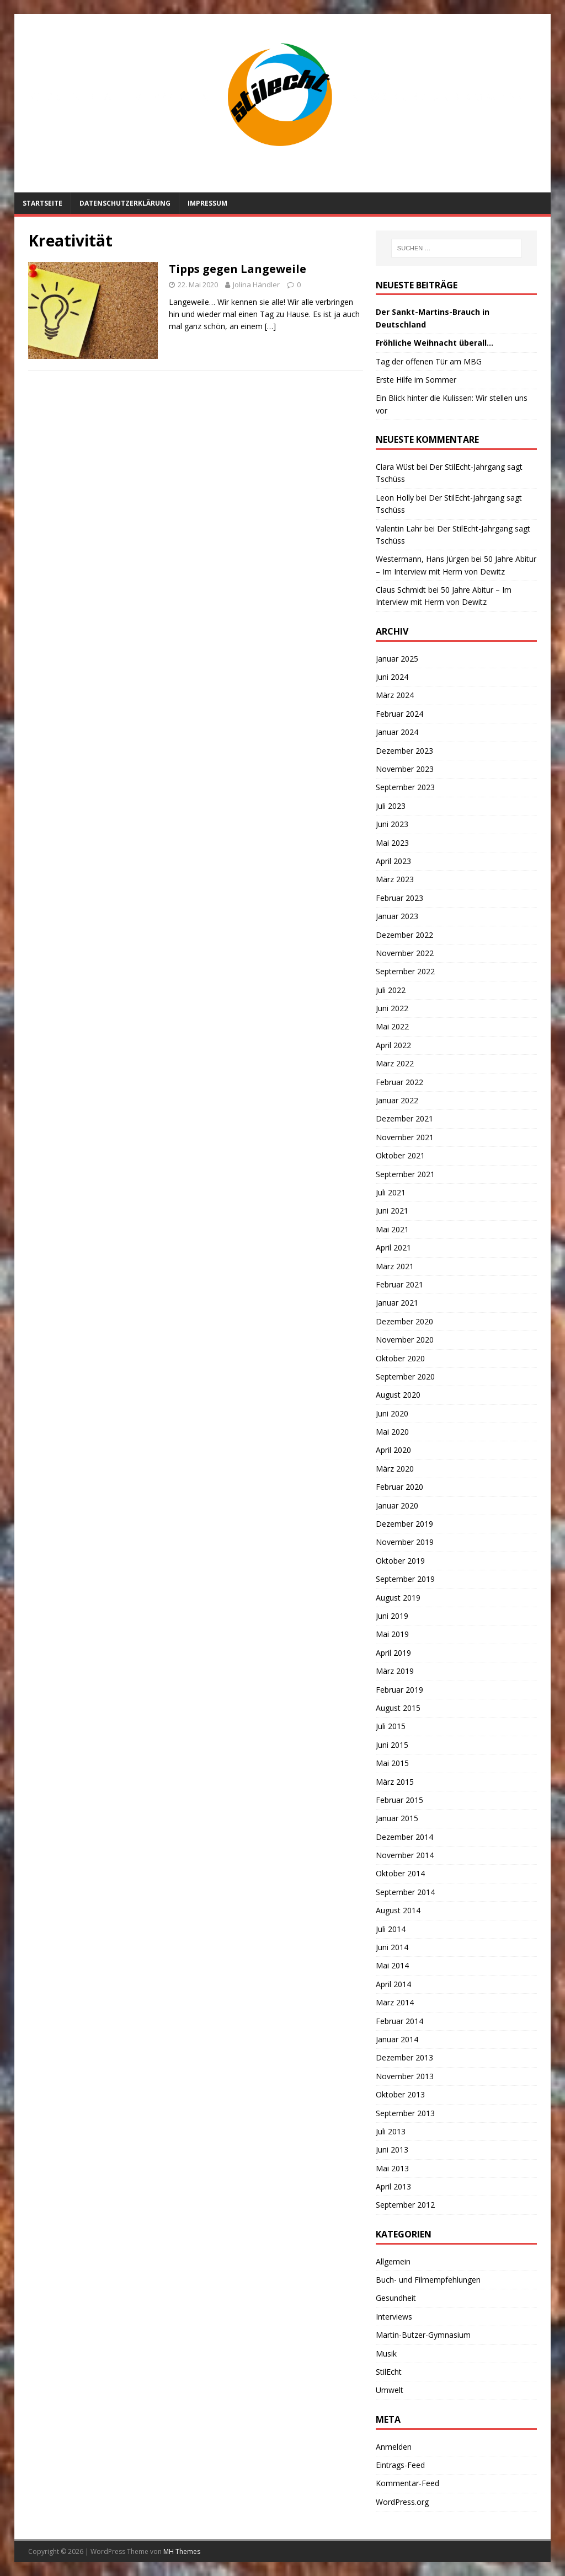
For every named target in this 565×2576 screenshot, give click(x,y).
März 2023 (395, 879)
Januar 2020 (397, 1505)
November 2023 (405, 769)
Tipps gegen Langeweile (237, 268)
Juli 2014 (391, 1929)
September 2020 (405, 1376)
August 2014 (398, 1910)
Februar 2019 (399, 1689)
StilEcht (389, 2371)
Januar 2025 (397, 658)
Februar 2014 (399, 2021)
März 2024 (395, 695)
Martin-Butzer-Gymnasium (423, 2335)
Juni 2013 (392, 2149)
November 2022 (405, 953)
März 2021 (395, 1266)
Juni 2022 (392, 1008)
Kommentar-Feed (407, 2483)
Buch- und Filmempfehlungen (428, 2279)
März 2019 (395, 1671)
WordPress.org (402, 2502)
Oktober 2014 (400, 1873)
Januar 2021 (397, 1302)
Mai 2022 (392, 1026)
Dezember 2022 (404, 935)
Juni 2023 (392, 824)
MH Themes (181, 2551)
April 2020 (393, 1450)
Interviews (394, 2316)
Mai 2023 (392, 843)
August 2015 (398, 1708)
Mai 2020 (392, 1431)
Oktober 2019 (400, 1560)
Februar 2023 (399, 898)
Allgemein (393, 2261)
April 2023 (393, 861)
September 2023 (405, 787)
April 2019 (393, 1652)
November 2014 (405, 1855)
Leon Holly (395, 497)
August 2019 (398, 1597)
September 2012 (405, 2204)
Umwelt (389, 2390)
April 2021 (393, 1247)
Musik (386, 2353)
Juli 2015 (391, 1726)
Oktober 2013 (400, 2094)
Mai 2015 (392, 1763)
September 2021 (405, 1174)
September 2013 (405, 2113)
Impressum (207, 203)
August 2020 (398, 1394)
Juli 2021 (391, 1192)
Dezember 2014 (404, 1837)
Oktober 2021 (400, 1155)
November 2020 (405, 1339)
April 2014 (393, 1984)
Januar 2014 (397, 2039)
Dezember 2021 (404, 1118)
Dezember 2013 (404, 2057)
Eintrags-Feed (400, 2465)
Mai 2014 (392, 1965)
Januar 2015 (397, 1818)
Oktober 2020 (400, 1358)
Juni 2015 (392, 1745)
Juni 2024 (392, 677)
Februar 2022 (399, 1082)
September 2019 (405, 1579)
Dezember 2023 (404, 750)
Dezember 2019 (404, 1523)
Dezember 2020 (404, 1321)
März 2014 (395, 2002)
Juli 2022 (391, 990)
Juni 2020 (392, 1413)
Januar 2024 (397, 732)
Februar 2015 (399, 1800)
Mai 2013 (392, 2168)
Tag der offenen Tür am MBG (429, 361)
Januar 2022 (397, 1100)
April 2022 (393, 1045)
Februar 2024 (399, 714)
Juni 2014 (392, 1947)
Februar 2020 (399, 1487)
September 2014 (405, 1892)
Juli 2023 (391, 806)
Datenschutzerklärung (124, 203)
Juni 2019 (392, 1616)
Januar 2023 (397, 916)
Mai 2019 (392, 1634)
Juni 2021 (392, 1210)
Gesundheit (396, 2298)
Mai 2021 (392, 1229)
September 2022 (405, 971)
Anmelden (394, 2446)
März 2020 (395, 1468)
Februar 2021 (399, 1284)
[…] (270, 326)
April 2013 (393, 2186)
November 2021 (405, 1137)
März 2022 (395, 1063)
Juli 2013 (391, 2131)
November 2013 (405, 2076)
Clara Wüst (395, 466)
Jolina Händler (256, 284)
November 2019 (405, 1542)
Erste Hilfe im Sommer (416, 379)
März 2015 (395, 1782)
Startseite (42, 203)
